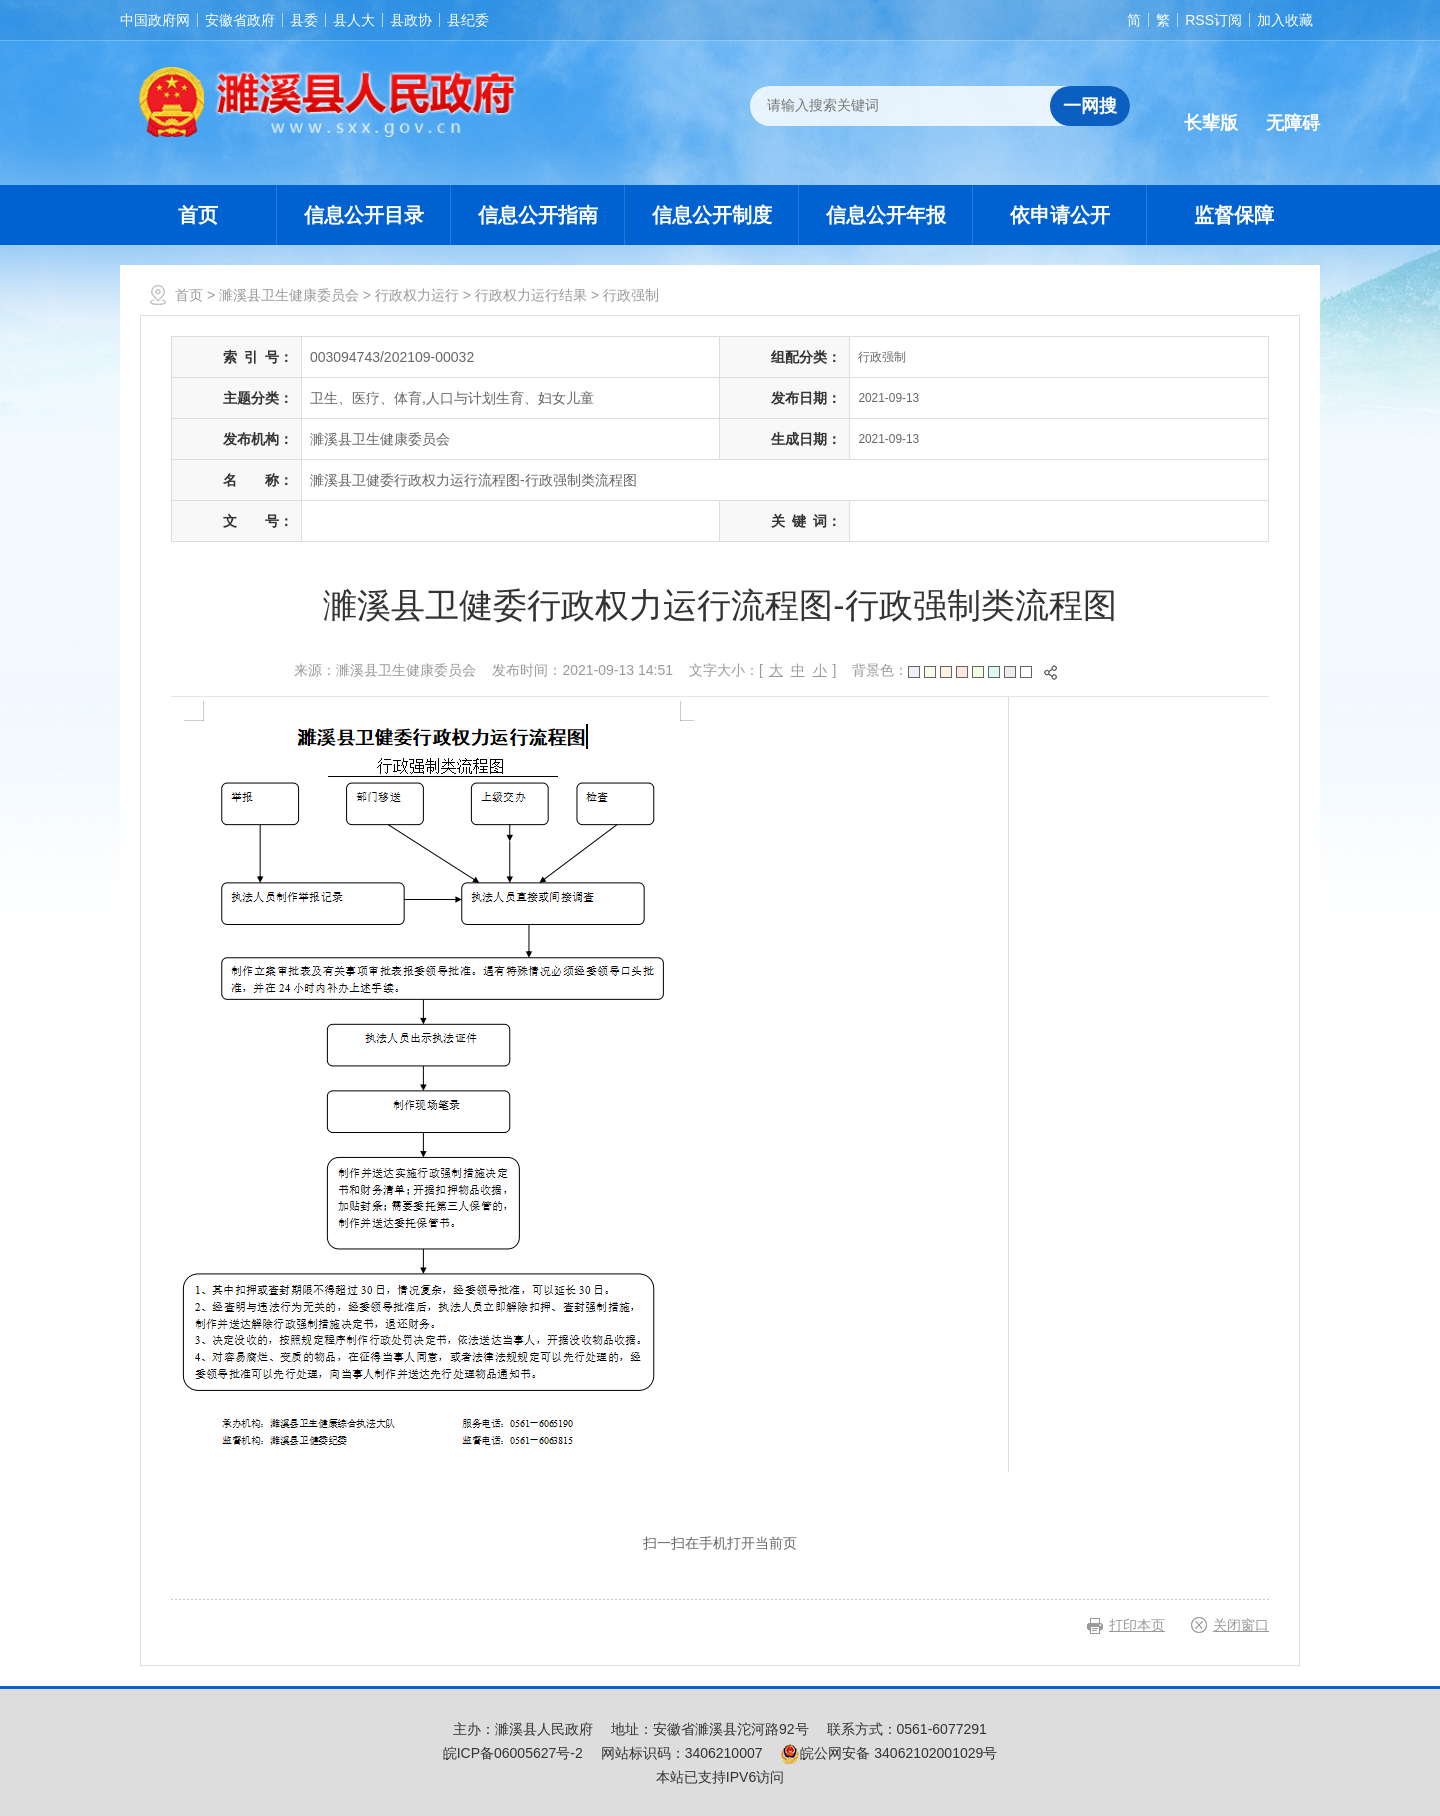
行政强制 (631, 295)
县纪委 (468, 20)
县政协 (411, 20)
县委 (304, 20)
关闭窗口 (1241, 1625)
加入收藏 (1285, 20)
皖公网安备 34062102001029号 (888, 1753)
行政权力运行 (417, 295)
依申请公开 (1060, 215)
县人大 (354, 20)
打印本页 (1137, 1625)
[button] (1211, 107)
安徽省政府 (240, 20)
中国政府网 (155, 20)
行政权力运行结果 (531, 295)
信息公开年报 (886, 215)
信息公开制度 (712, 215)
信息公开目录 (364, 215)
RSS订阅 (1213, 20)
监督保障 (1234, 215)
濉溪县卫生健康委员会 (289, 295)
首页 (198, 215)
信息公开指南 (538, 215)
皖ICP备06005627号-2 (513, 1753)
